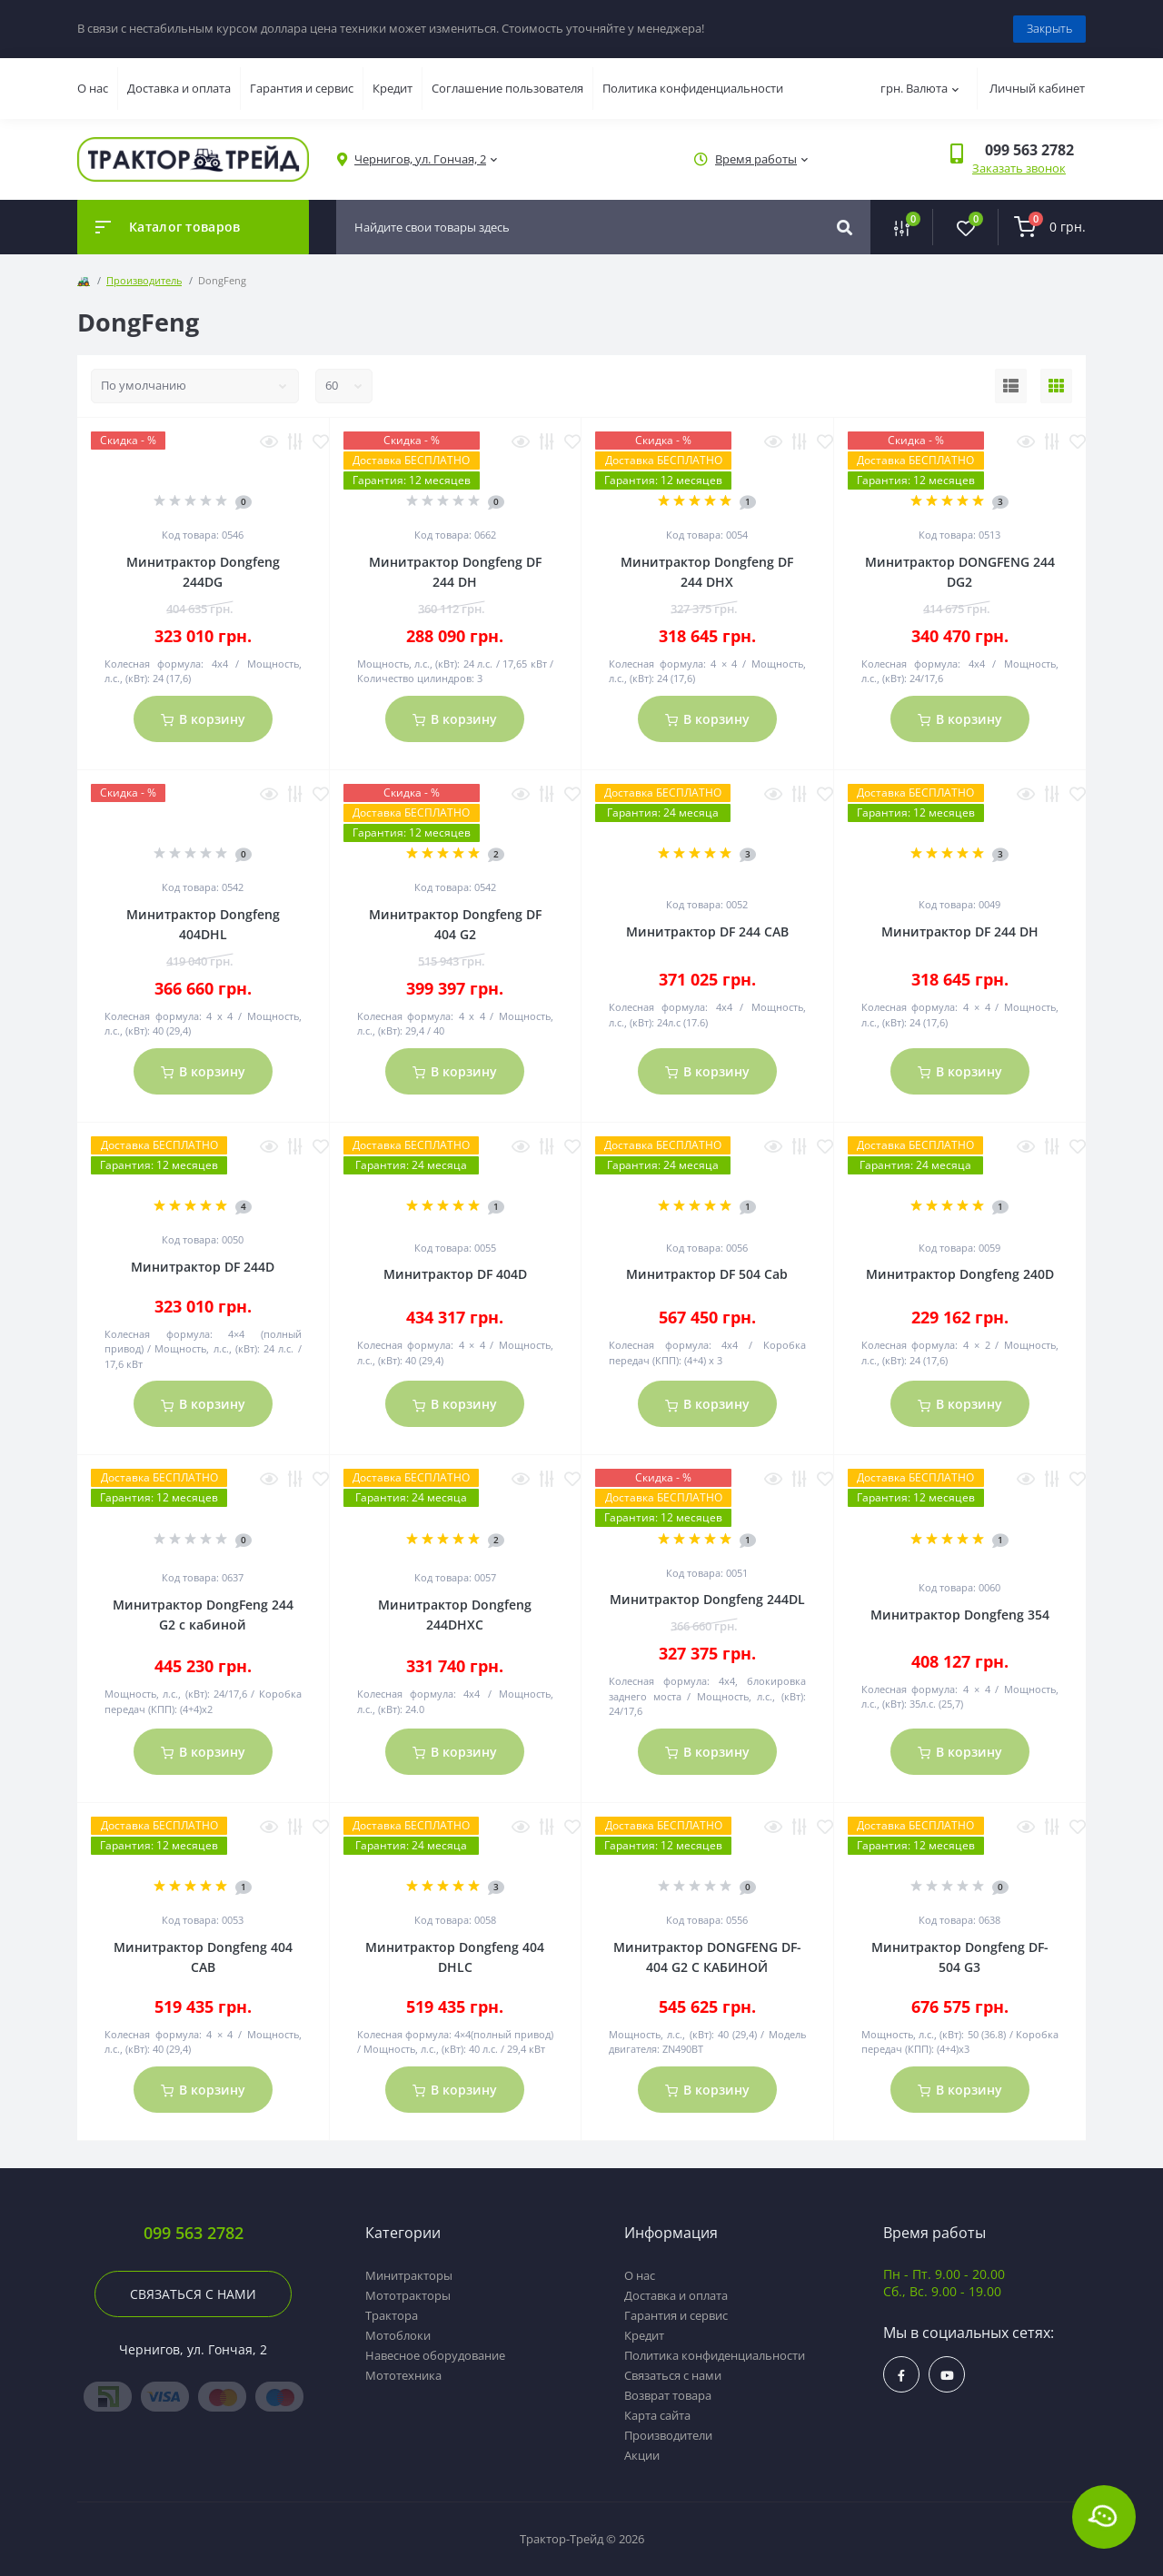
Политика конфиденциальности (692, 88)
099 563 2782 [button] (194, 2233)
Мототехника (403, 2375)
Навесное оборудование (435, 2355)
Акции (642, 2455)
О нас (92, 88)
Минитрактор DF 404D (455, 1274)
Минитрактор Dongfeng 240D (960, 1274)
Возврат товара (667, 2395)
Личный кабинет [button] (1037, 88)
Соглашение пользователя (507, 88)
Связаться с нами (193, 2294)
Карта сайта (657, 2415)
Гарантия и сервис (301, 88)
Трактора (391, 2315)
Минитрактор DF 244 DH (960, 931)
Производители (668, 2435)
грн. (919, 88)
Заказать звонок (1019, 168)
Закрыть (1049, 28)
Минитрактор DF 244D (202, 1266)
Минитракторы (408, 2275)
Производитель (144, 280)
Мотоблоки (398, 2335)
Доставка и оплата (179, 88)
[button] (420, 159)
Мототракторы (408, 2295)
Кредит (393, 88)
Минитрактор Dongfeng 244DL (707, 1599)
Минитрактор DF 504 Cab (707, 1274)
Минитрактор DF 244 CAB (707, 931)
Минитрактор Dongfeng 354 (959, 1614)
